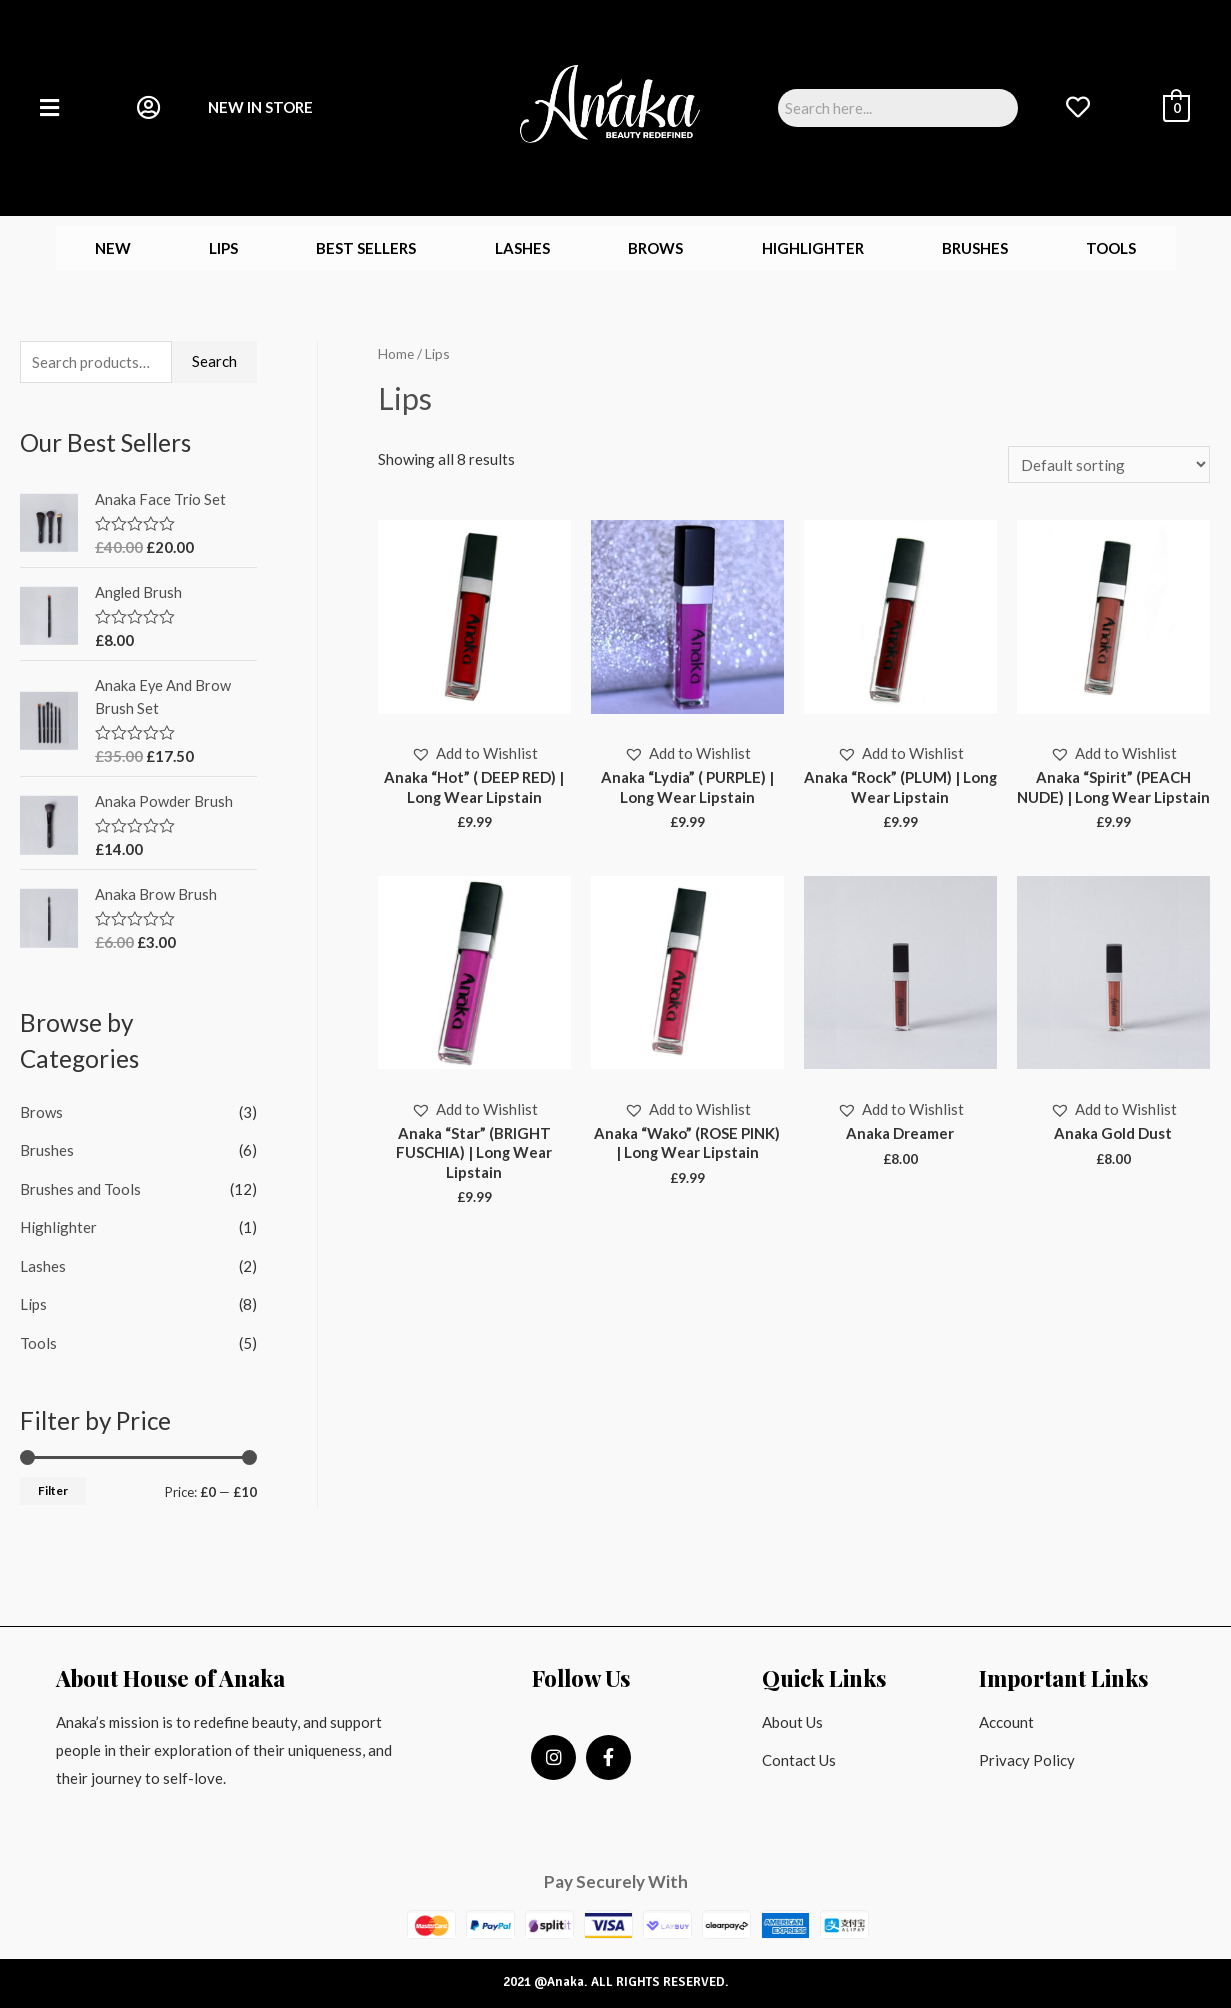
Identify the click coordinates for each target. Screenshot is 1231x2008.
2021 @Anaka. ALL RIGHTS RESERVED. (616, 1975)
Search (214, 361)
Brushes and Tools (80, 1185)
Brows (655, 248)
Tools (1111, 248)
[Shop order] (1109, 464)
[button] (474, 755)
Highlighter (813, 248)
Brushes (975, 248)
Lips (223, 248)
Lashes (522, 248)
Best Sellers (366, 248)
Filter (53, 1483)
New (113, 248)
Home (396, 353)
